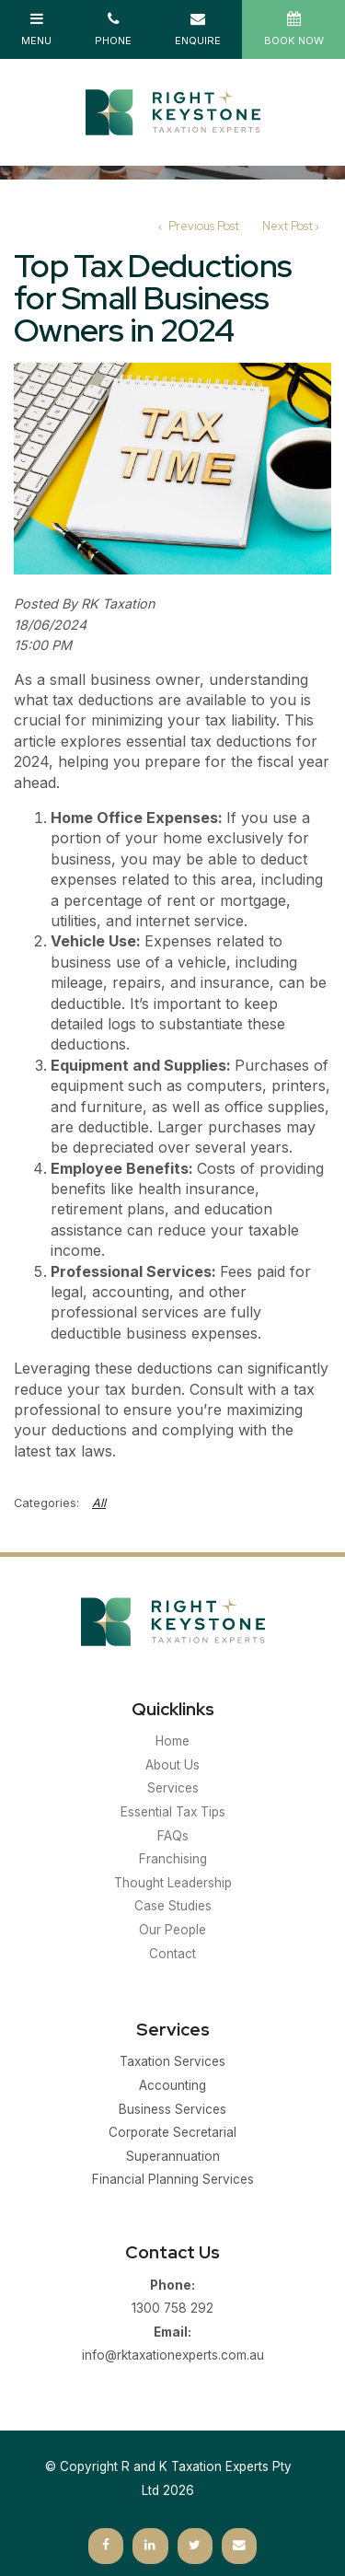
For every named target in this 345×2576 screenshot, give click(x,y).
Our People (172, 1929)
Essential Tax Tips (173, 1811)
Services (173, 1788)
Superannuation (173, 2156)
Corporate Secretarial (172, 2132)
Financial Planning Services (173, 2179)
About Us (172, 1765)
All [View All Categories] (99, 1503)
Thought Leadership (173, 1882)
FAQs (173, 1835)
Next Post (287, 226)
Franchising (173, 1858)
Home (172, 1741)
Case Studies (173, 1905)
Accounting (172, 2085)
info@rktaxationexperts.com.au (172, 2342)
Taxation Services (172, 2061)
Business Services (172, 2109)
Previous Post (202, 226)
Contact (172, 1953)
